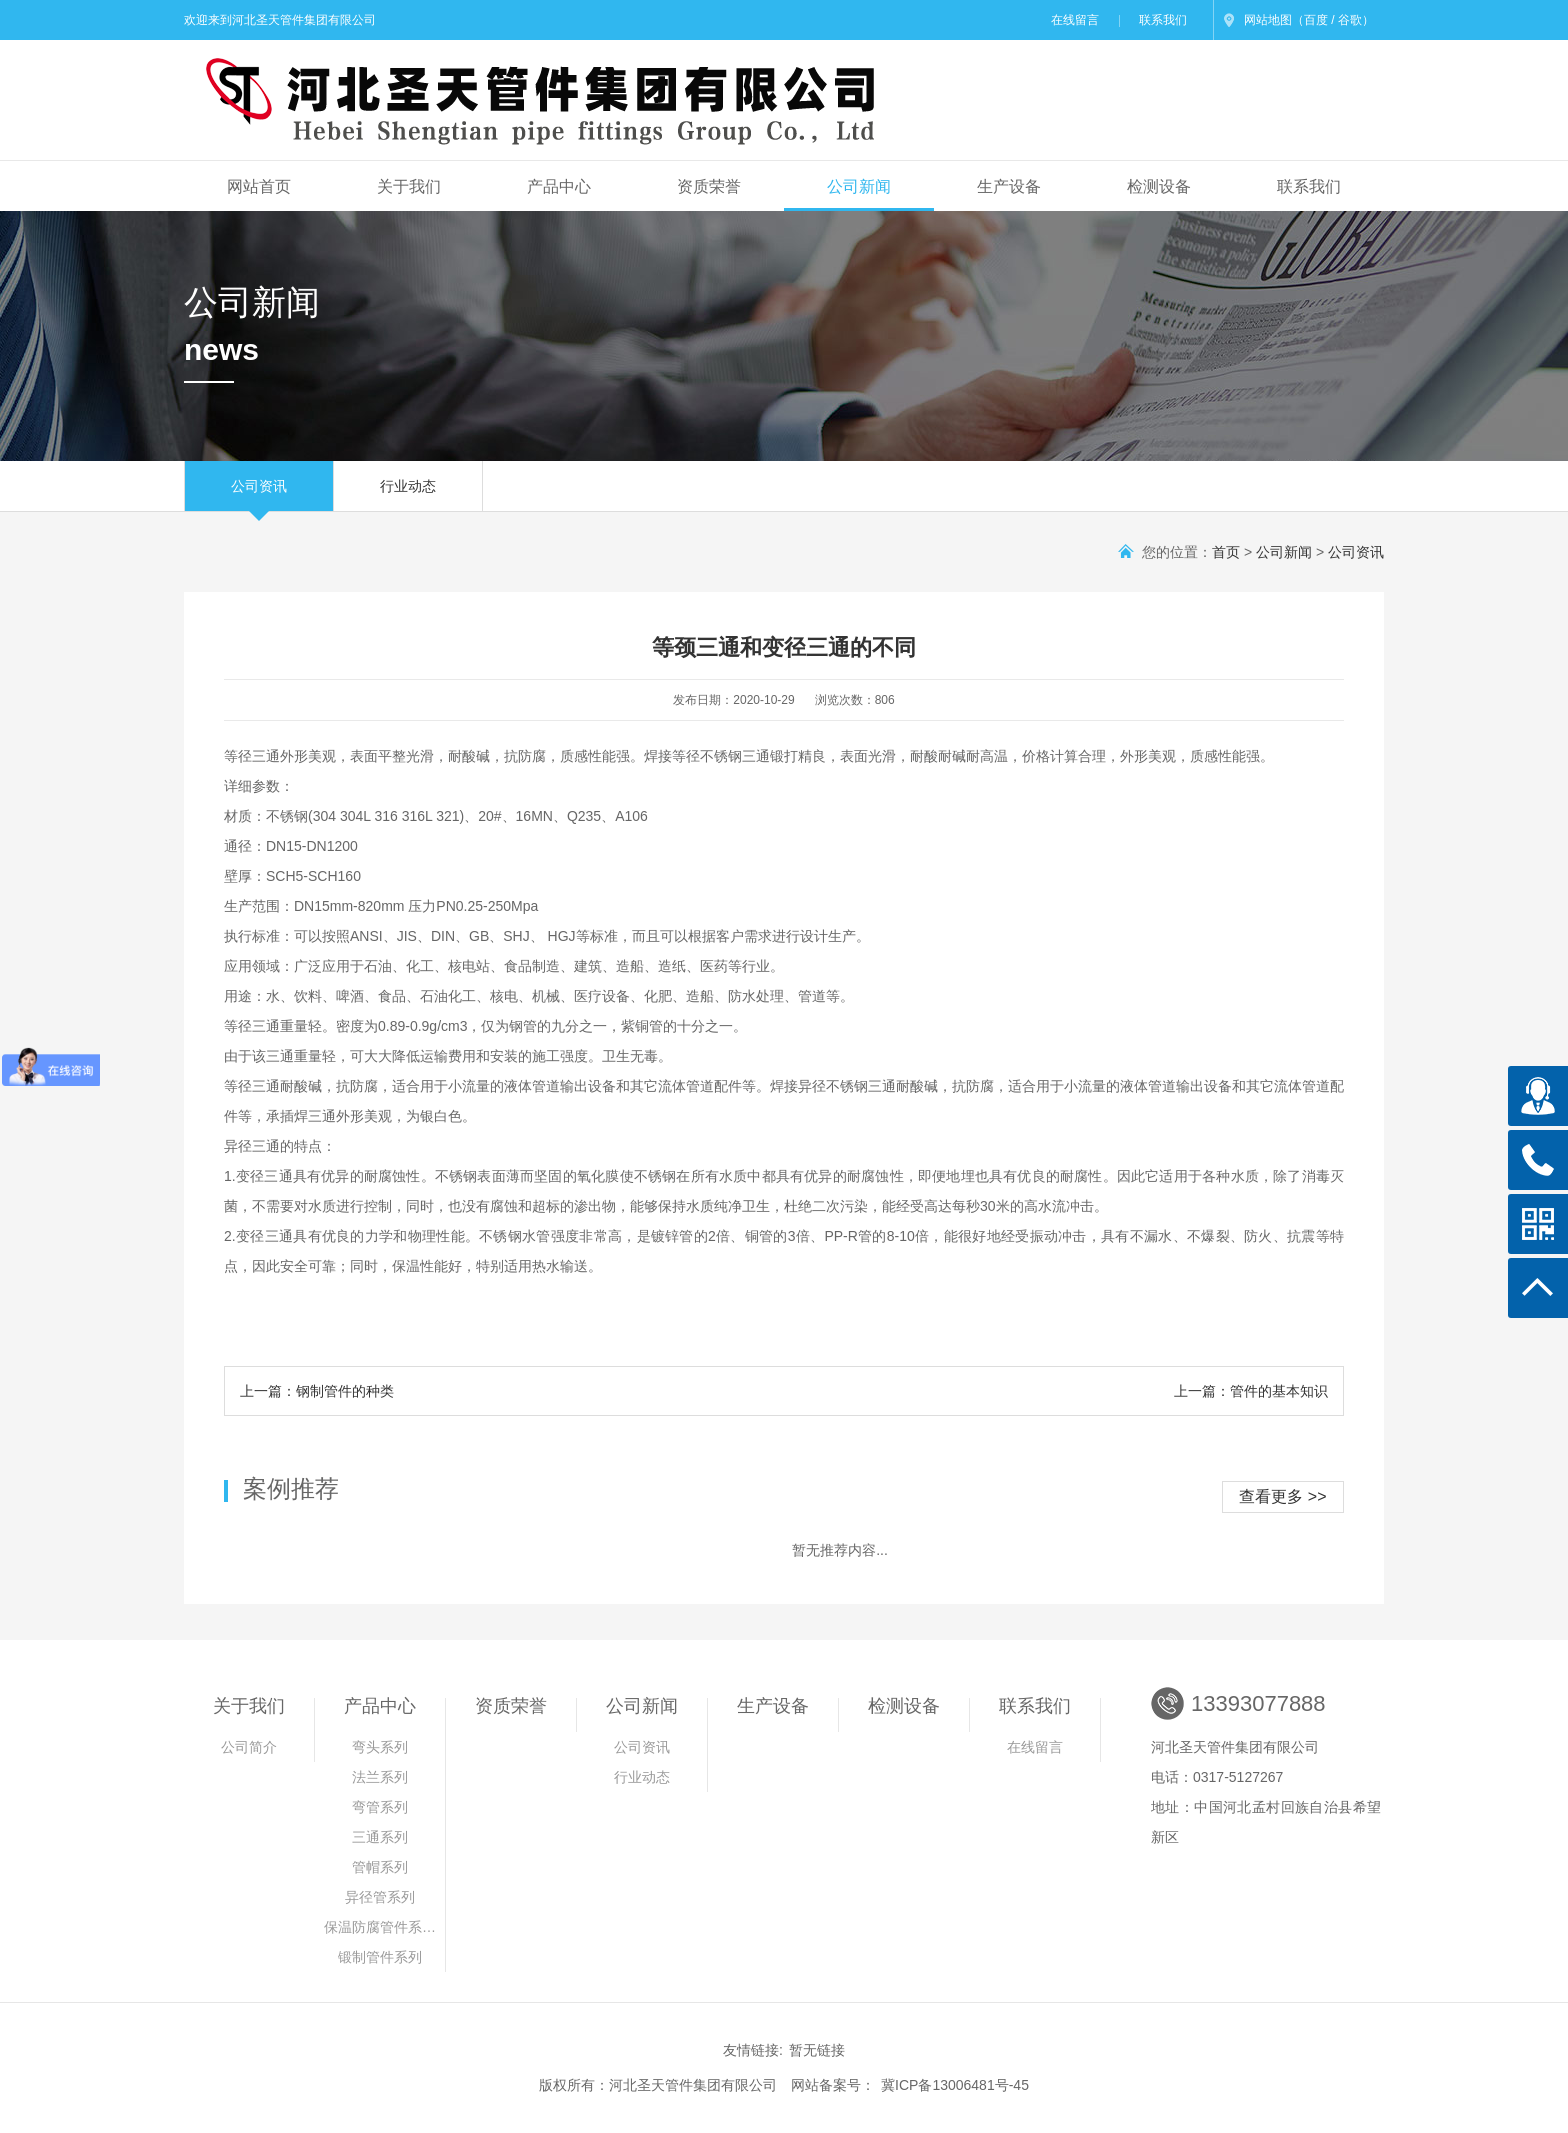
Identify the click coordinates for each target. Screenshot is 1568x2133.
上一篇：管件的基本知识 (1251, 1391)
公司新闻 (859, 186)
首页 (1226, 552)
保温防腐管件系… (380, 1927)
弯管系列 (380, 1807)
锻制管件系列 (380, 1957)
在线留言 (1075, 20)
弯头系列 (380, 1747)
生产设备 (1009, 186)
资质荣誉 (709, 186)
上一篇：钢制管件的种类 (317, 1391)
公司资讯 (259, 494)
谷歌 (1350, 20)
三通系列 (380, 1837)
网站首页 (259, 186)
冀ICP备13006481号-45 (955, 2085)
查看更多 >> (1282, 1496)
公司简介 (249, 1747)
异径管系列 (380, 1897)
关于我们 (409, 186)
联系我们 (1163, 20)
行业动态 (408, 494)
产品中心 (559, 186)
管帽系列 (380, 1867)
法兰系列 (380, 1777)
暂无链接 (817, 2050)
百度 (1316, 20)
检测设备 (1159, 186)
